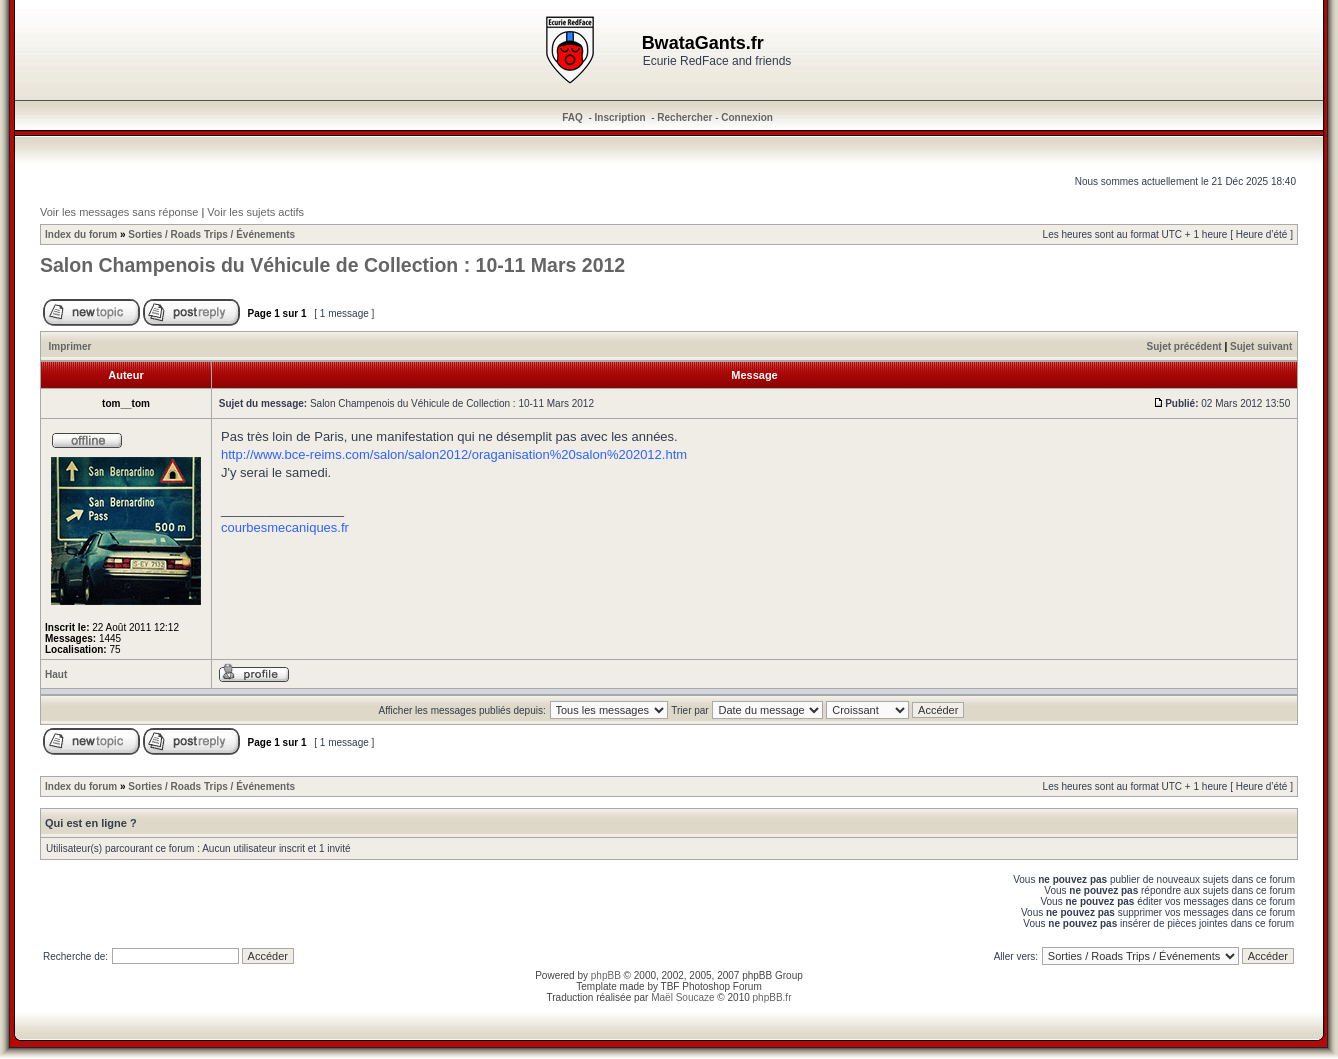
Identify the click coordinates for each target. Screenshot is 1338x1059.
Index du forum (81, 234)
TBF (670, 986)
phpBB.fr (772, 997)
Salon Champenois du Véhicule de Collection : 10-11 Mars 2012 (332, 265)
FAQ (572, 117)
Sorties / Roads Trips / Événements (211, 234)
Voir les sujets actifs (255, 212)
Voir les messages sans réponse (119, 212)
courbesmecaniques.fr (285, 527)
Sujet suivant (1261, 346)
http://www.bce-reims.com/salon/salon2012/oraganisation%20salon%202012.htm (454, 454)
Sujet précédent (1184, 346)
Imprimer (70, 346)
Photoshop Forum (722, 986)
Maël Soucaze (682, 997)
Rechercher (684, 117)
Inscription (620, 117)
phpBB (606, 975)
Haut (56, 674)
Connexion (747, 117)
